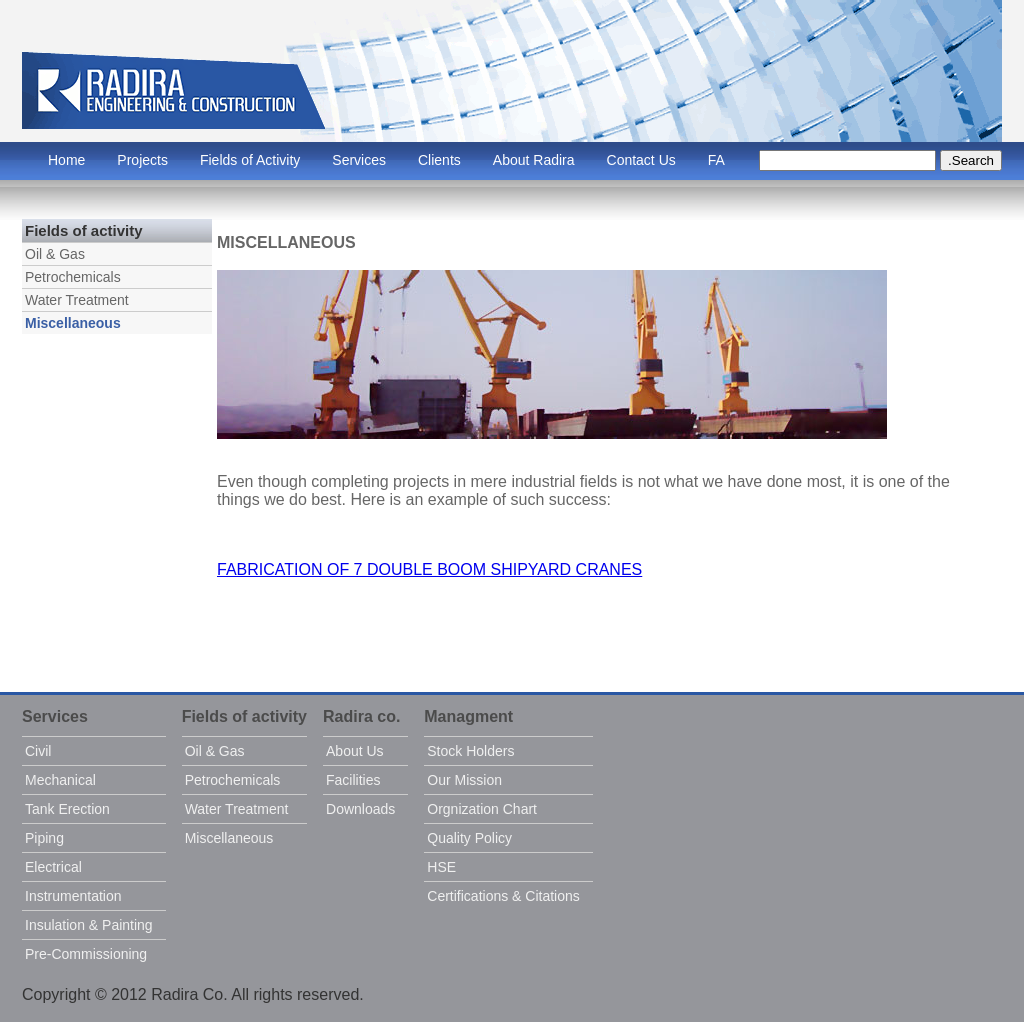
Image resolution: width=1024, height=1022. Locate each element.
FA (716, 160)
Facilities (353, 780)
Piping (44, 838)
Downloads (360, 809)
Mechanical (60, 780)
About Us (355, 751)
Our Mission (464, 780)
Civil (38, 751)
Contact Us (641, 160)
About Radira (534, 160)
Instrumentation (73, 896)
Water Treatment (77, 300)
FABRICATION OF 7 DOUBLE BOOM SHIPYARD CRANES (429, 569)
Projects (142, 160)
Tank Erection (67, 809)
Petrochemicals (73, 277)
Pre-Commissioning (86, 954)
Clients (439, 160)
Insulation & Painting (89, 925)
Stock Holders (470, 751)
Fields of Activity (250, 160)
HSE (441, 867)
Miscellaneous (73, 323)
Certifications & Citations (503, 896)
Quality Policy (469, 838)
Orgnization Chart (482, 809)
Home (66, 160)
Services (359, 160)
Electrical (53, 867)
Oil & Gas (55, 254)
